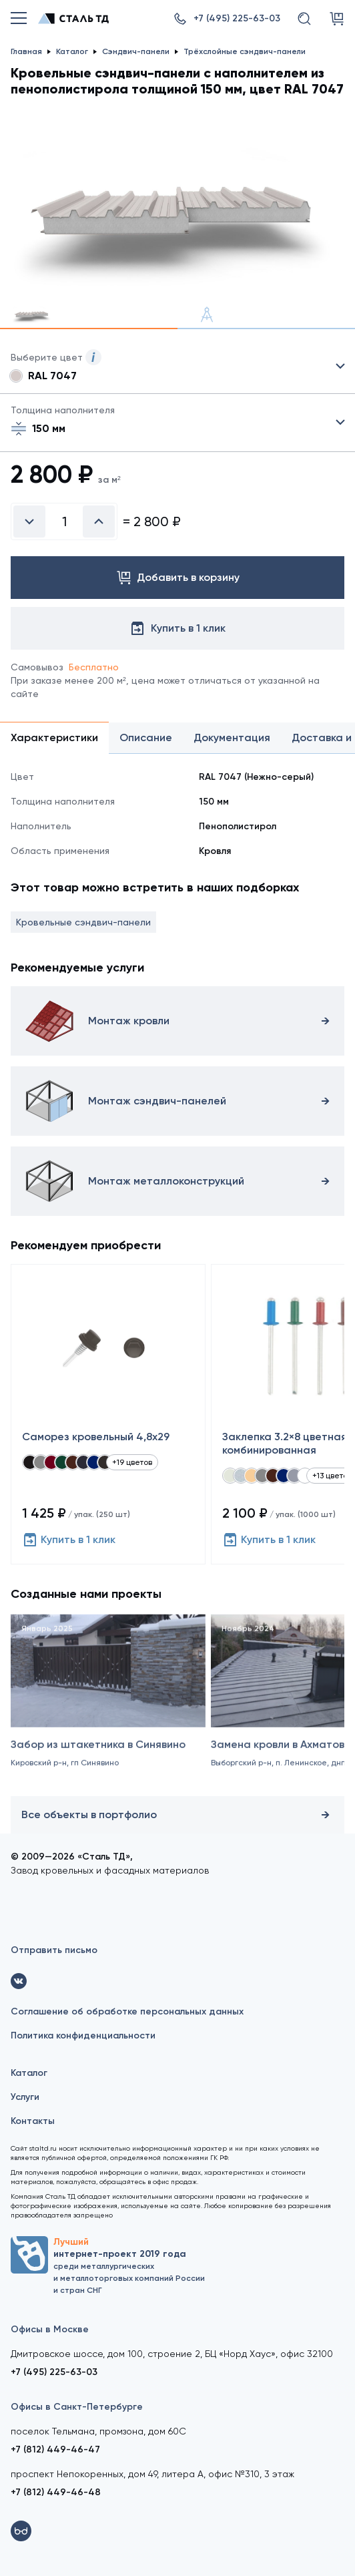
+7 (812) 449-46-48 (56, 2492)
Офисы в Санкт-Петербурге (77, 2406)
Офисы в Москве (50, 2329)
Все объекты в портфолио (177, 1815)
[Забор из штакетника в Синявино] (108, 1715)
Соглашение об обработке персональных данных (127, 2011)
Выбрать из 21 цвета (177, 366)
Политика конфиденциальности (83, 2035)
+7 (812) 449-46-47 (55, 2449)
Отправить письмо (54, 1950)
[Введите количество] (64, 521)
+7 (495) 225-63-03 (54, 2372)
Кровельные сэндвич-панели (83, 922)
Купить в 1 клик (68, 1540)
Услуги (25, 2097)
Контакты (33, 2121)
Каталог (29, 2073)
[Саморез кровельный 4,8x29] (108, 1414)
